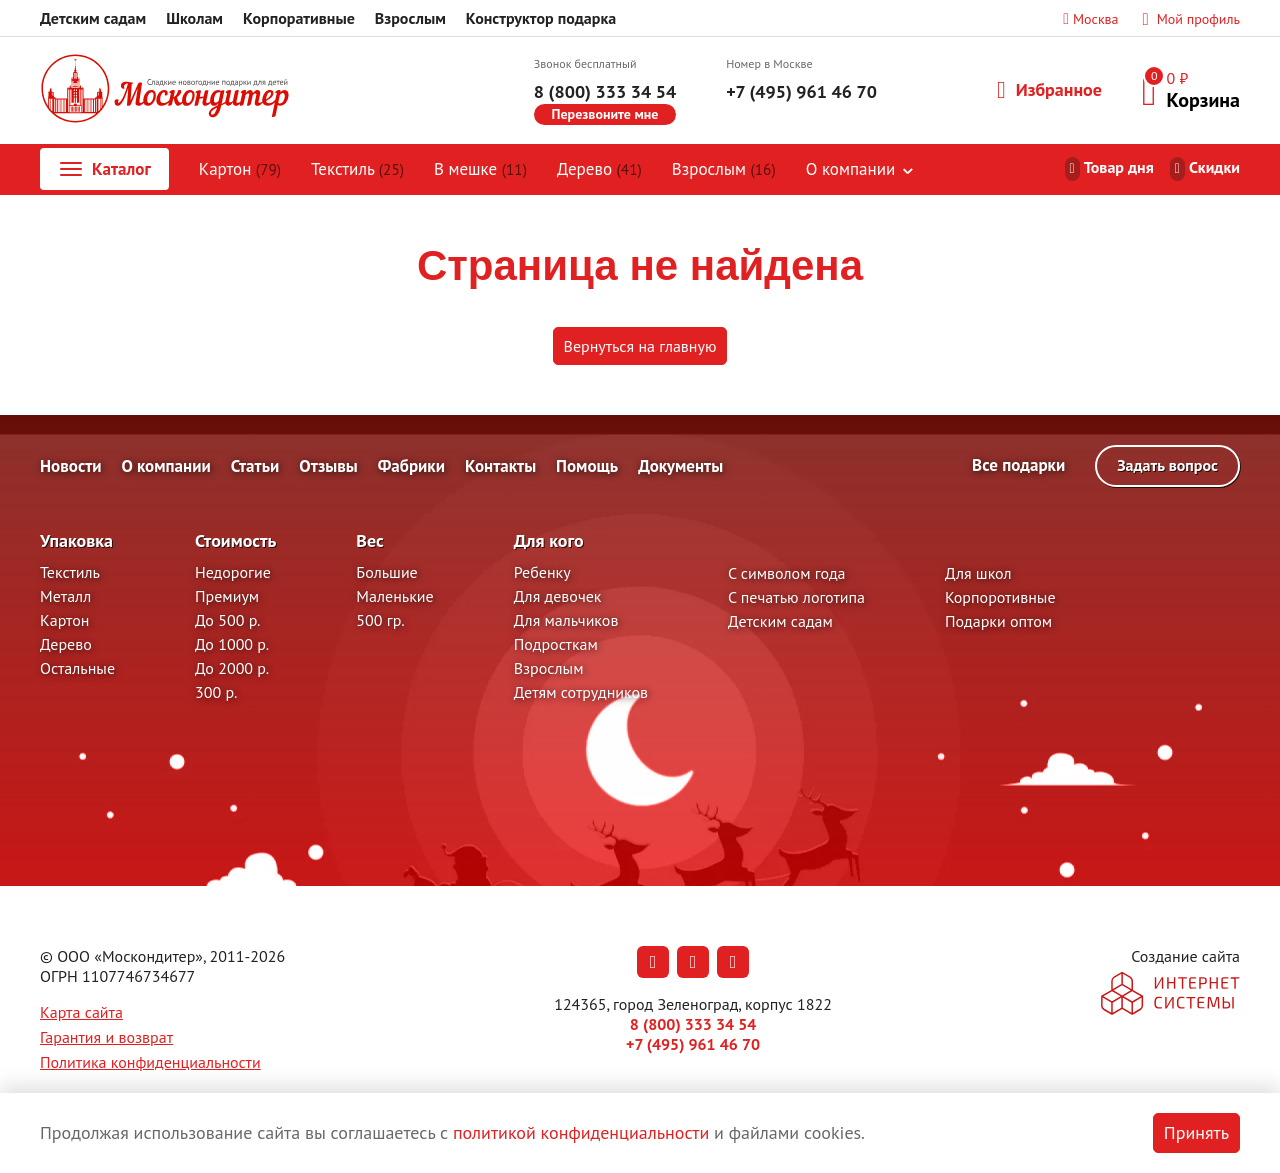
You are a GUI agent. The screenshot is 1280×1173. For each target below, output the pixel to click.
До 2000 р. (232, 668)
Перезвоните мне (605, 114)
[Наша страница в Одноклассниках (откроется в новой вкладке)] (693, 962)
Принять (1196, 1132)
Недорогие (233, 572)
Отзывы (328, 466)
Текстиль (357, 169)
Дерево (599, 169)
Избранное (1049, 90)
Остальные (77, 668)
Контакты (500, 466)
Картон (240, 169)
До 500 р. (228, 620)
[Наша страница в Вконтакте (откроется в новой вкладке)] (653, 962)
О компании (850, 169)
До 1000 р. (232, 644)
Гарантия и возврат (106, 1037)
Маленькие (394, 596)
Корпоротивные (1000, 597)
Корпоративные (299, 18)
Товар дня (1119, 167)
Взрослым (410, 18)
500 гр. (380, 620)
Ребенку (542, 572)
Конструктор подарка (541, 18)
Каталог (103, 169)
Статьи (255, 466)
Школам (194, 18)
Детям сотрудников (581, 692)
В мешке (480, 169)
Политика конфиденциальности (150, 1062)
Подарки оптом (998, 621)
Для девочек (558, 596)
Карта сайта (81, 1012)
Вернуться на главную (640, 346)
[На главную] (165, 90)
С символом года (786, 573)
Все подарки (1018, 465)
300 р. (216, 692)
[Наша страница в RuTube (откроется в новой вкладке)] (733, 962)
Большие (386, 572)
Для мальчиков (566, 620)
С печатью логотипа (796, 597)
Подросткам (556, 644)
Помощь (587, 466)
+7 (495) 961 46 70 (801, 92)
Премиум (227, 596)
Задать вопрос (1167, 465)
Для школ (978, 573)
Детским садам (93, 18)
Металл (65, 596)
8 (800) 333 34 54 (605, 92)
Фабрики (411, 466)
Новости (71, 466)
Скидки (1214, 167)
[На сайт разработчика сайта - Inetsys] (1170, 995)
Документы (680, 466)
